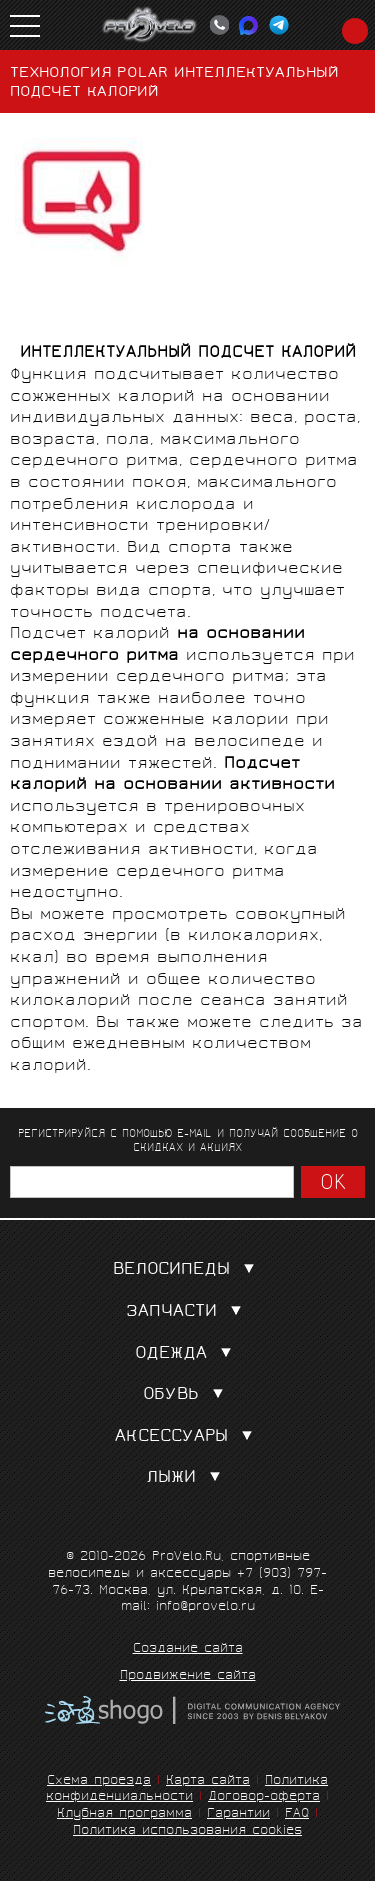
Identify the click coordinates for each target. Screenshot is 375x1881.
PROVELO (150, 25)
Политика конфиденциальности (187, 1790)
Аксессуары (188, 1437)
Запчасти (188, 1312)
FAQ (297, 1814)
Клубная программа (124, 1814)
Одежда (187, 1354)
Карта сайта (208, 1781)
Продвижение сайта (188, 1677)
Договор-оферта (264, 1797)
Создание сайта (188, 1650)
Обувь (187, 1395)
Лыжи (187, 1478)
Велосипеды (188, 1270)
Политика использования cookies (187, 1831)
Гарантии (238, 1814)
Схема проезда (99, 1781)
